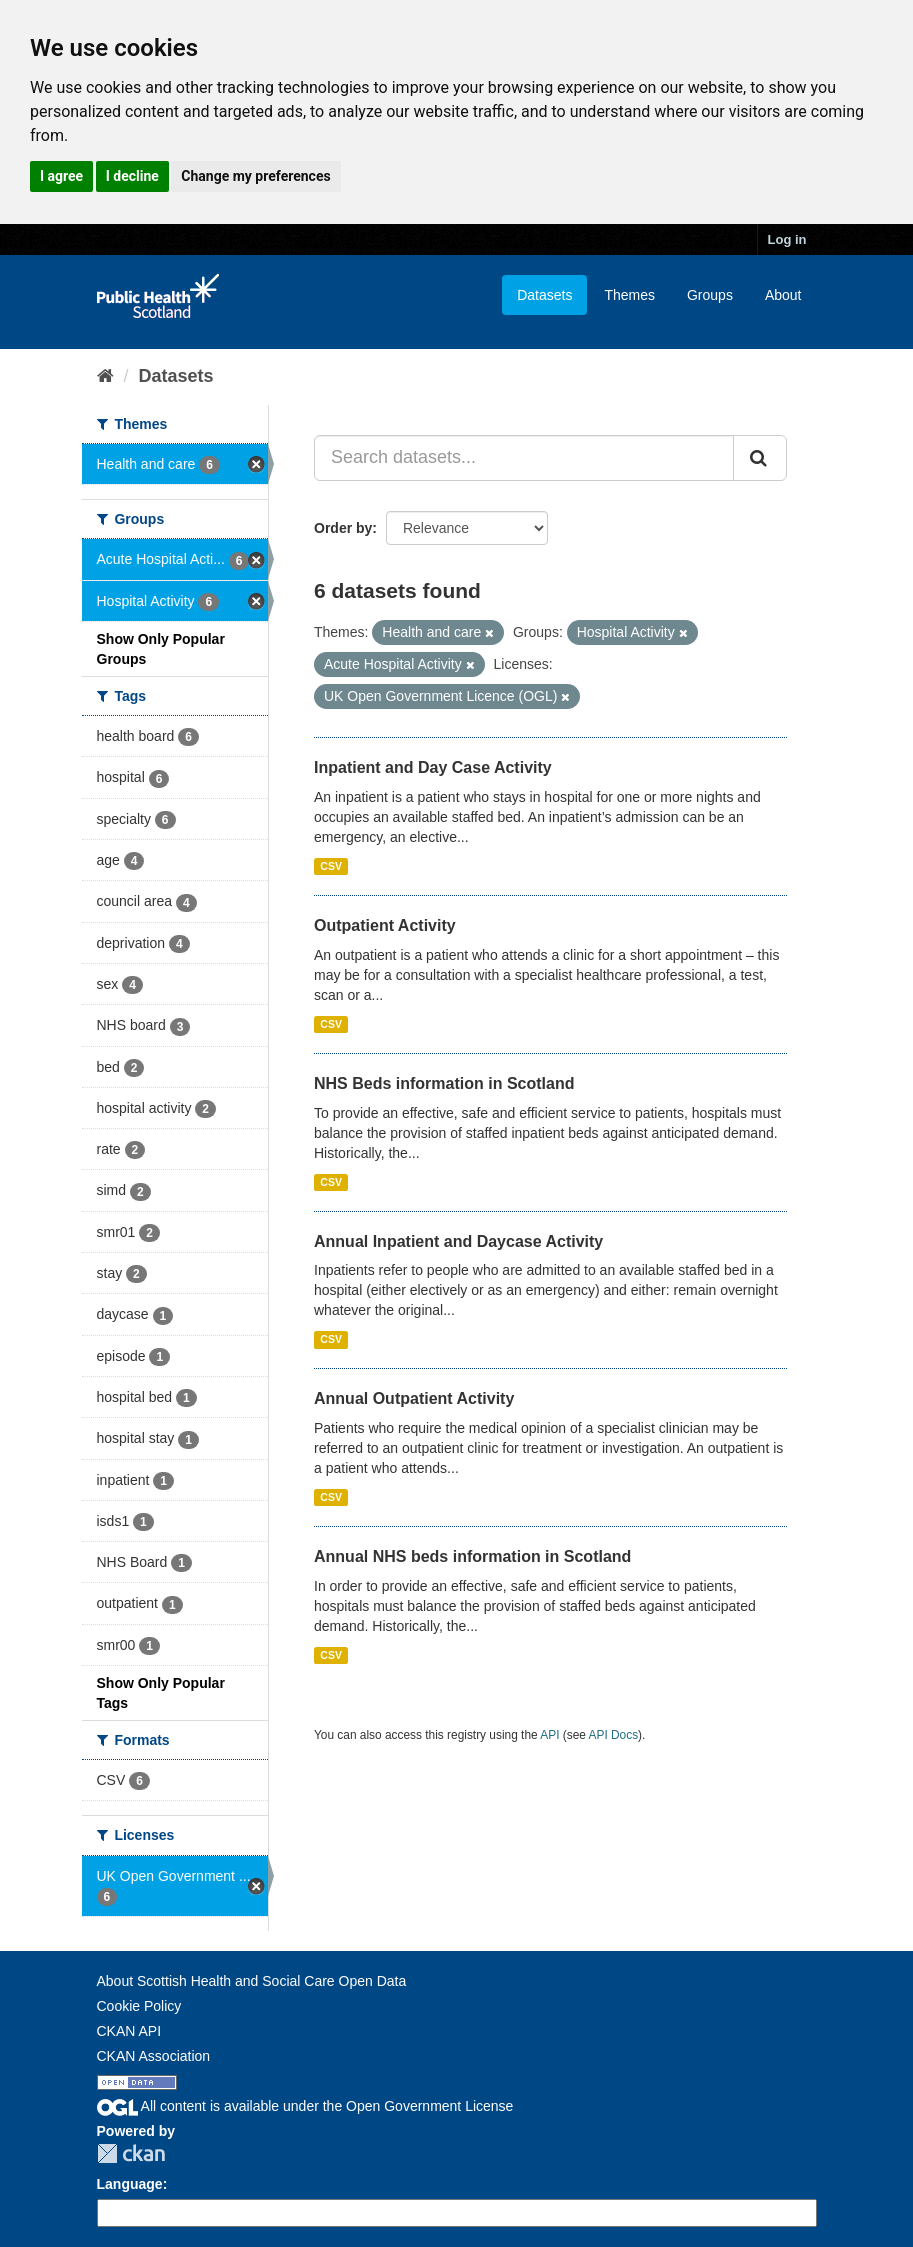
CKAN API (129, 2031)
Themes (629, 295)
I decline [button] (132, 176)
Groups (710, 295)
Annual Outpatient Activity (414, 1398)
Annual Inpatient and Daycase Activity (458, 1241)
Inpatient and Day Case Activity (433, 767)
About (783, 295)
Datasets (544, 295)
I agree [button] (61, 176)
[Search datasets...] (524, 458)
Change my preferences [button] (255, 176)
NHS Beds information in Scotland (444, 1083)
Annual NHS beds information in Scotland (472, 1556)
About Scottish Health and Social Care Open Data (252, 1981)
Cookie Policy (139, 2006)
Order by (343, 528)
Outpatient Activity (385, 925)
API (549, 1735)
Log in (787, 239)
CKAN (131, 2153)
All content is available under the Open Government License (305, 2106)
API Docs (614, 1735)
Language (130, 2184)
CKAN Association (154, 2056)
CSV (331, 866)
